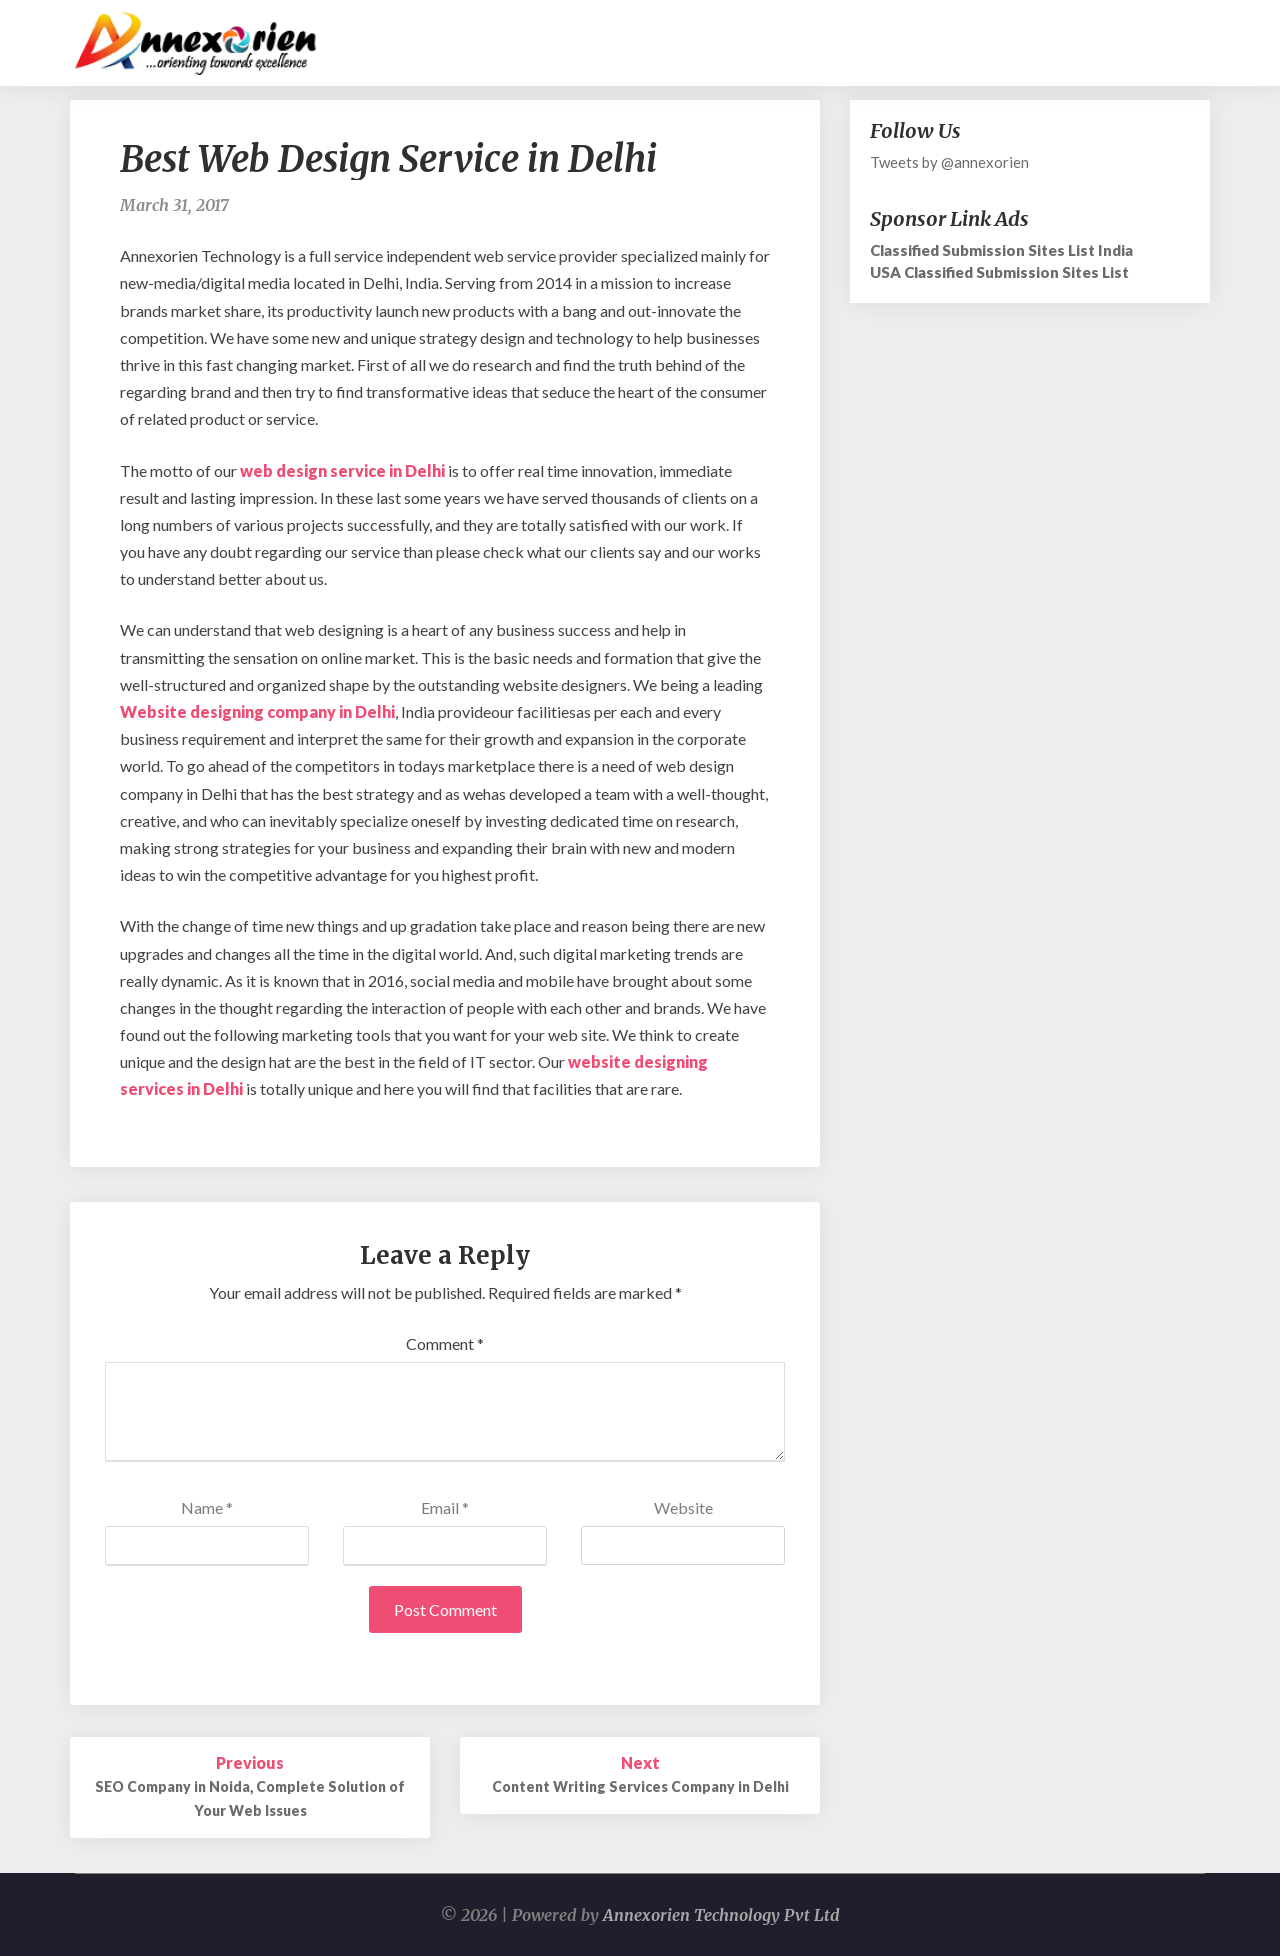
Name (207, 1507)
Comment (445, 1343)
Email (445, 1507)
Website (683, 1507)
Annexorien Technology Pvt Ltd (721, 1915)
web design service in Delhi (342, 470)
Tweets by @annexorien (949, 162)
